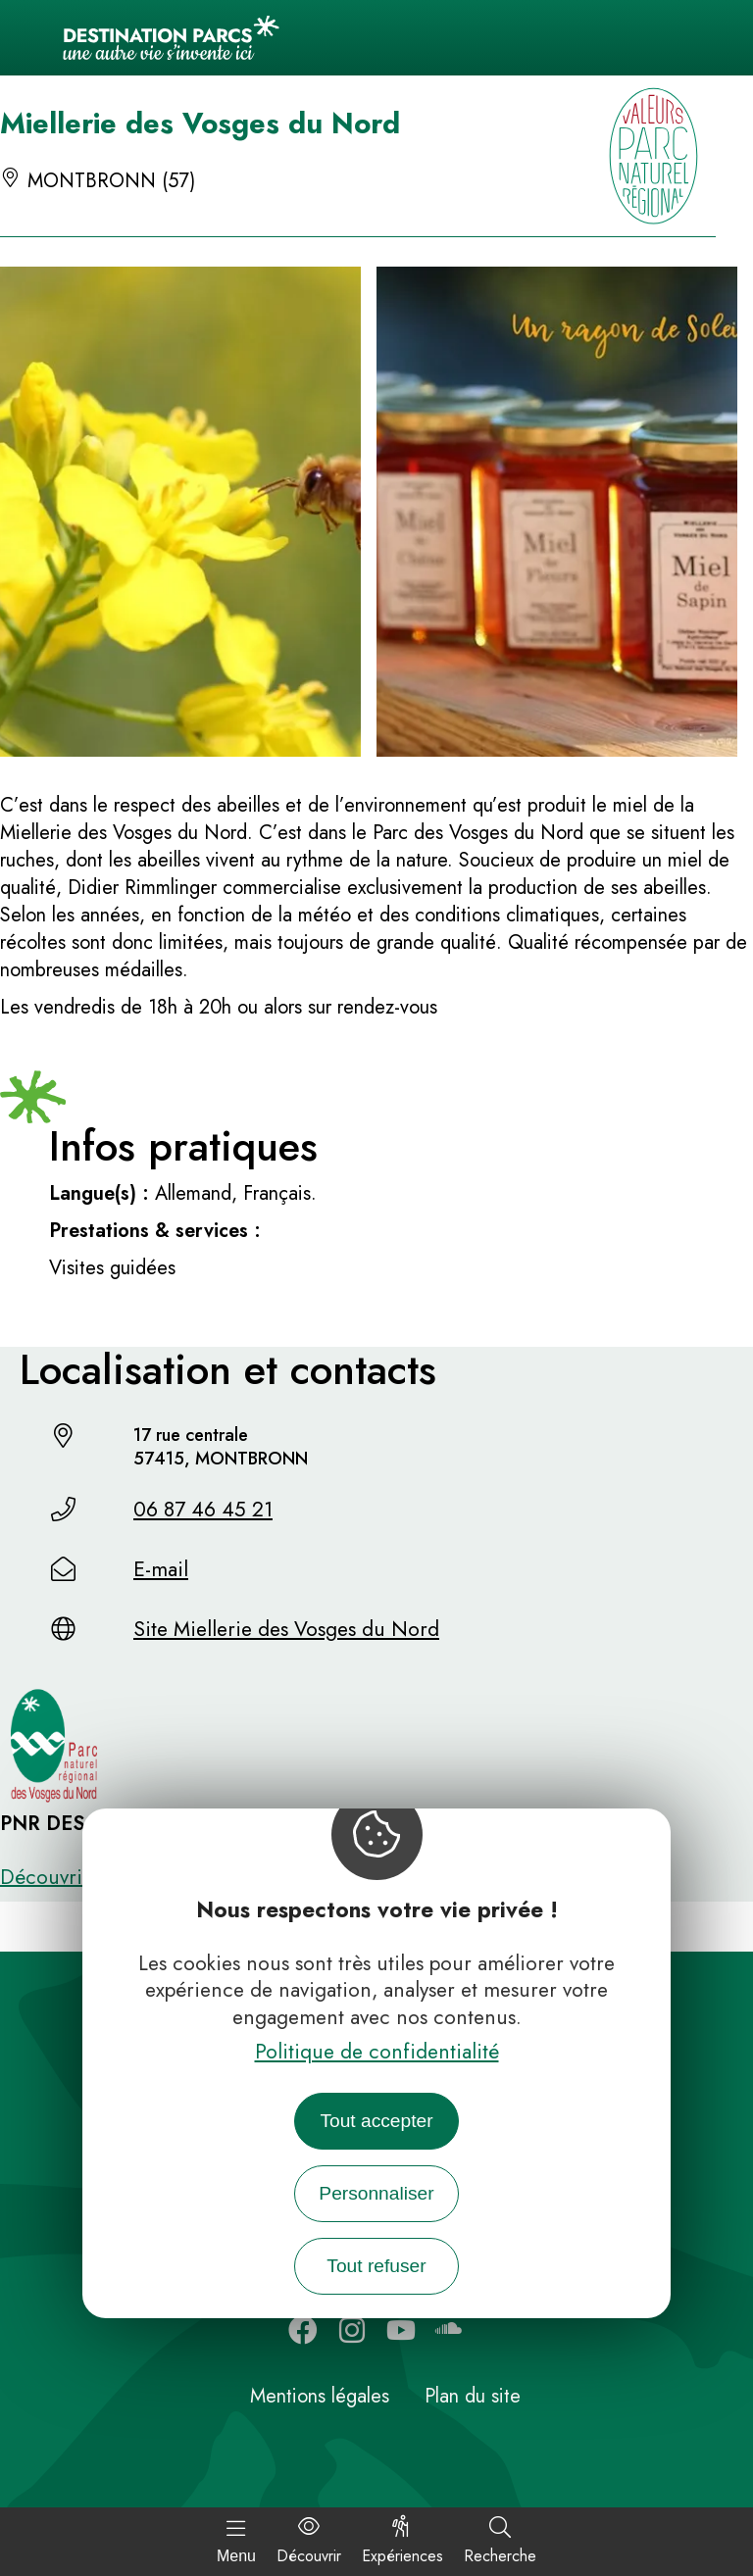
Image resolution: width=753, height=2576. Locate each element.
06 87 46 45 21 (203, 1509)
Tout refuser (376, 2265)
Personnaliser (376, 2193)
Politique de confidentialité (377, 2051)
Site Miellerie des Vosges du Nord (286, 1629)
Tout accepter (376, 2120)
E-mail (160, 1569)
